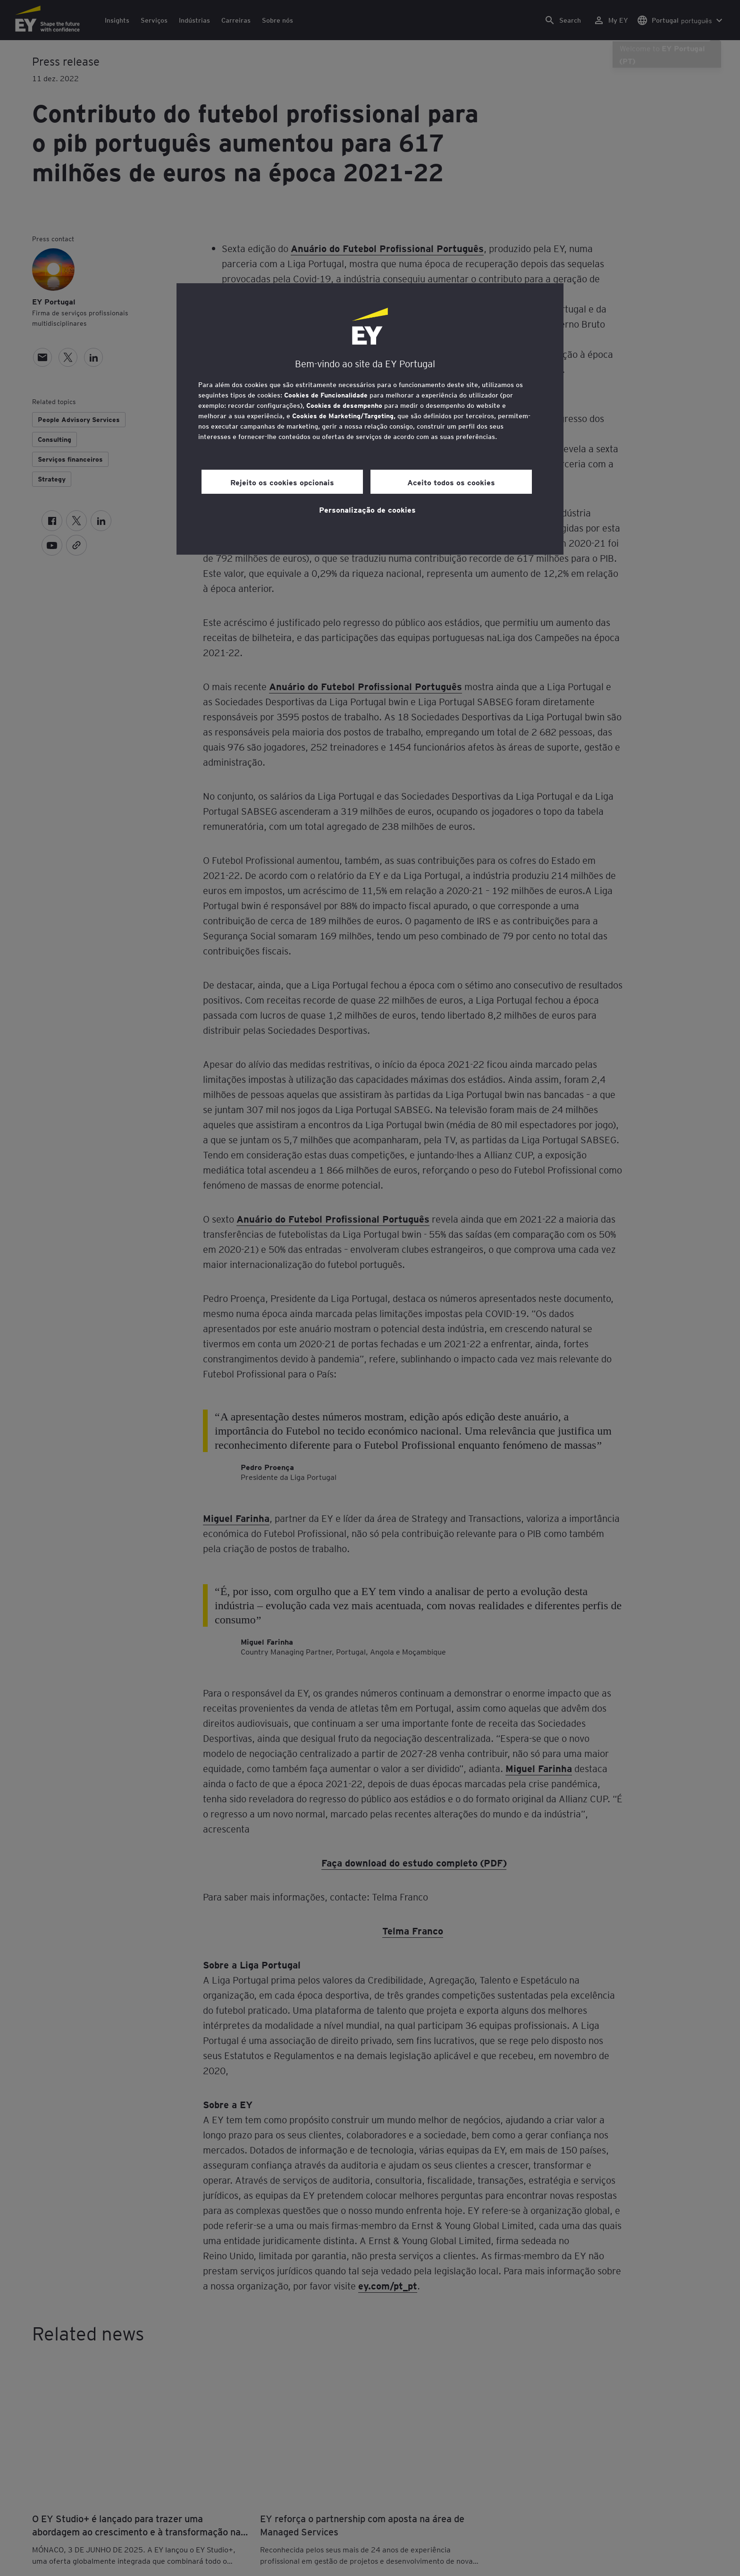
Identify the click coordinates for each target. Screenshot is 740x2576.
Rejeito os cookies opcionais (282, 482)
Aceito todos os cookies (451, 482)
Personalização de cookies (367, 509)
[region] (370, 419)
